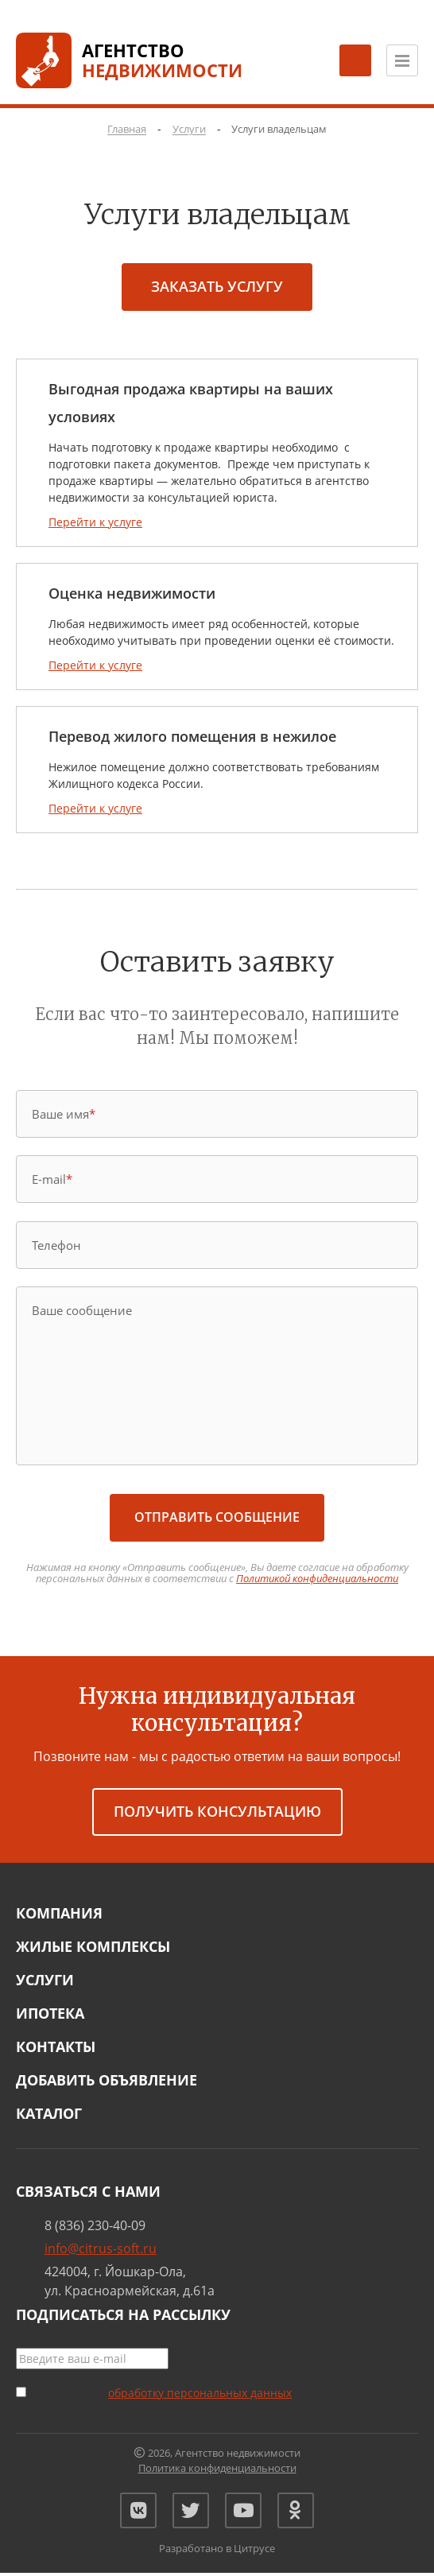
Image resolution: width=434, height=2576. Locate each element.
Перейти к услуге (95, 522)
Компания (59, 1912)
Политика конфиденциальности (217, 2468)
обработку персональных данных (200, 2392)
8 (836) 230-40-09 (95, 2225)
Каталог (49, 2113)
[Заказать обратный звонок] (354, 60)
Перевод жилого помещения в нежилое (192, 736)
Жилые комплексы (93, 1946)
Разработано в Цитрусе (217, 2552)
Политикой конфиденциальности (317, 1578)
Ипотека (50, 2013)
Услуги (45, 1979)
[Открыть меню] (402, 60)
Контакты (55, 2046)
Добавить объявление (106, 2079)
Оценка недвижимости (131, 593)
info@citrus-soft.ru (101, 2248)
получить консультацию (217, 1811)
